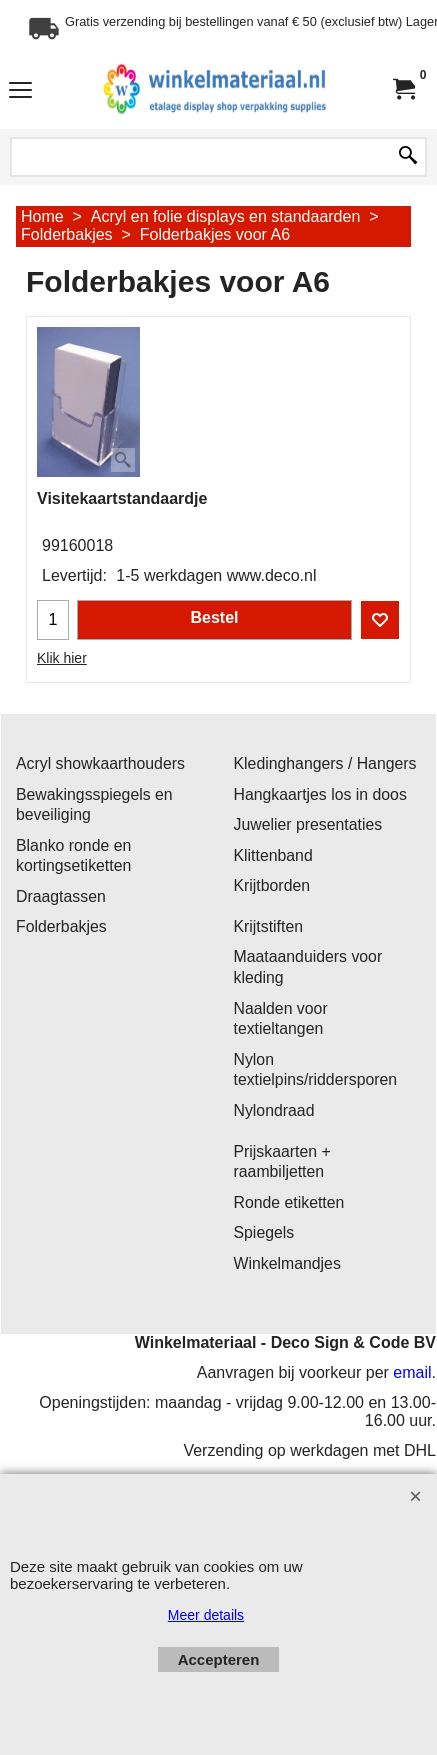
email (412, 1372)
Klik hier (62, 658)
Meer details (206, 1615)
